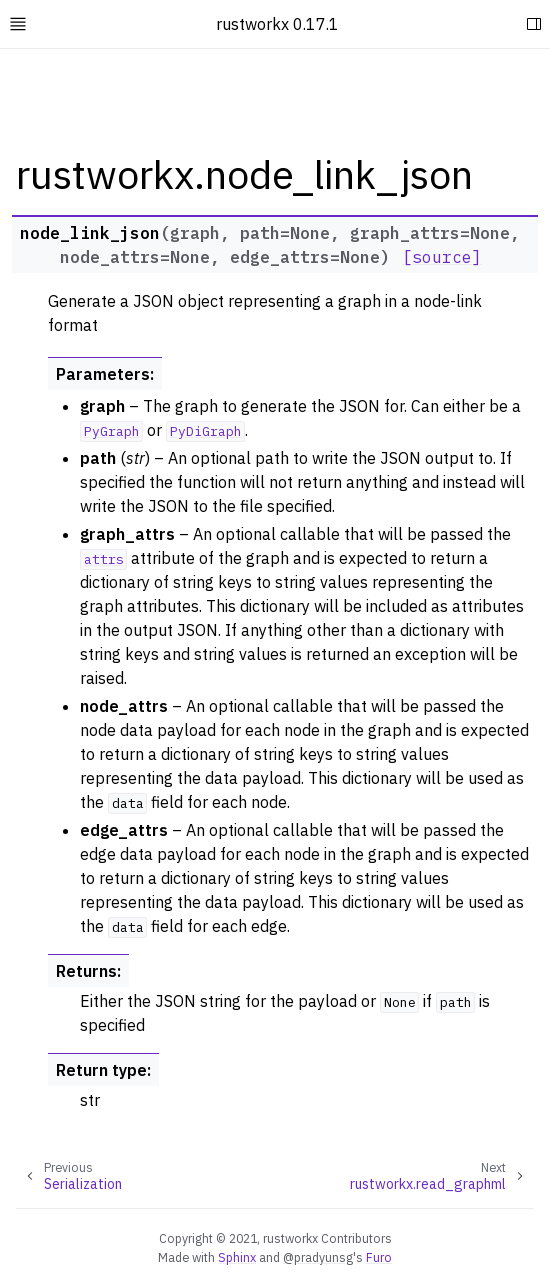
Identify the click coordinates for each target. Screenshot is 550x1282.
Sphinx (237, 1257)
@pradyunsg (318, 1257)
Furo (379, 1257)
